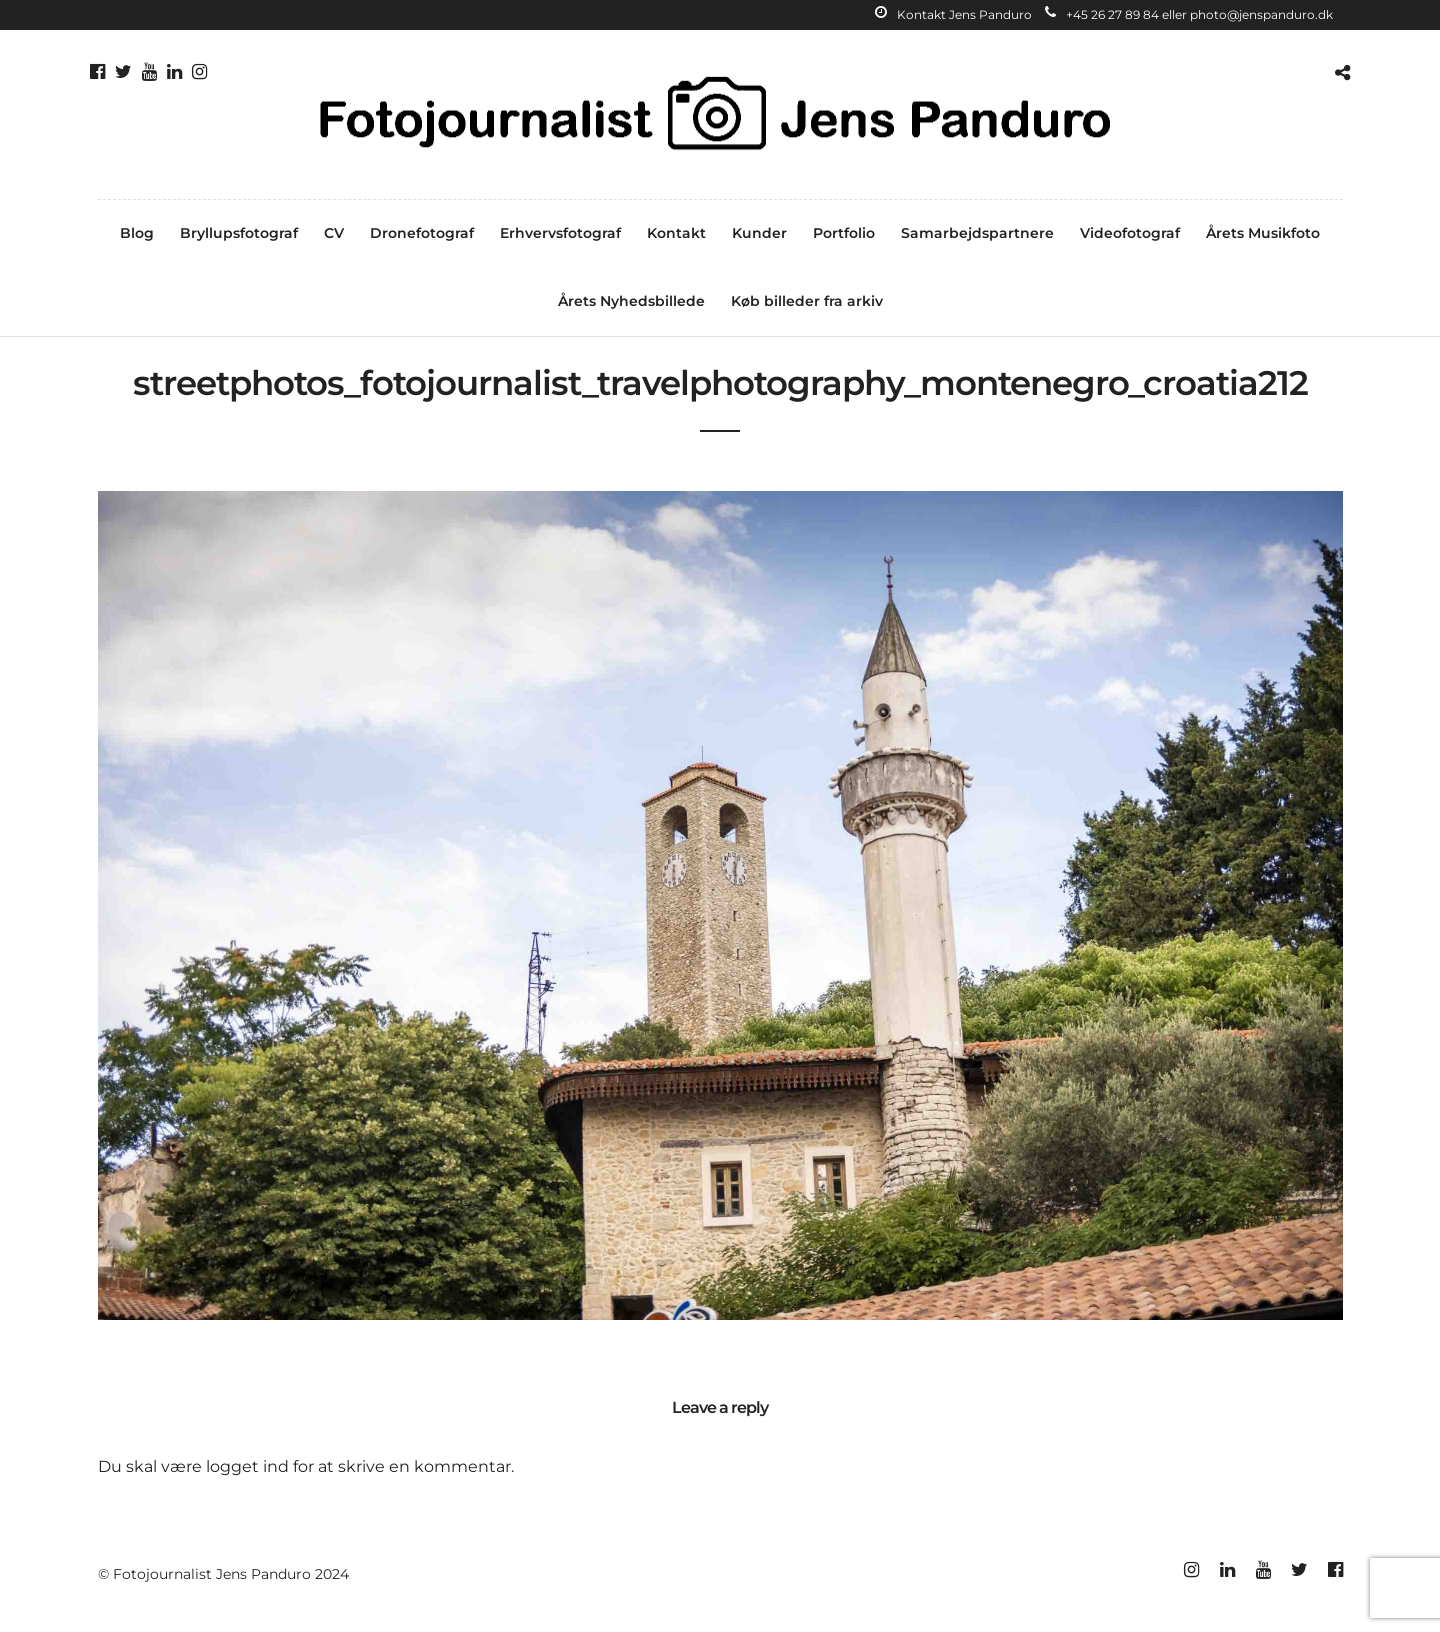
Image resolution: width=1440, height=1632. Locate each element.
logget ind (247, 1466)
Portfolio (844, 233)
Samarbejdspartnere (977, 233)
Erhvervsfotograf (560, 233)
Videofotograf (1130, 233)
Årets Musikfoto (1263, 233)
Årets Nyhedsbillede (631, 301)
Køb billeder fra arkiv (807, 301)
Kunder (759, 233)
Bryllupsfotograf (239, 233)
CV (334, 233)
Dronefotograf (422, 233)
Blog (137, 233)
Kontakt (676, 233)
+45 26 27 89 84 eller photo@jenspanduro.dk (1189, 14)
